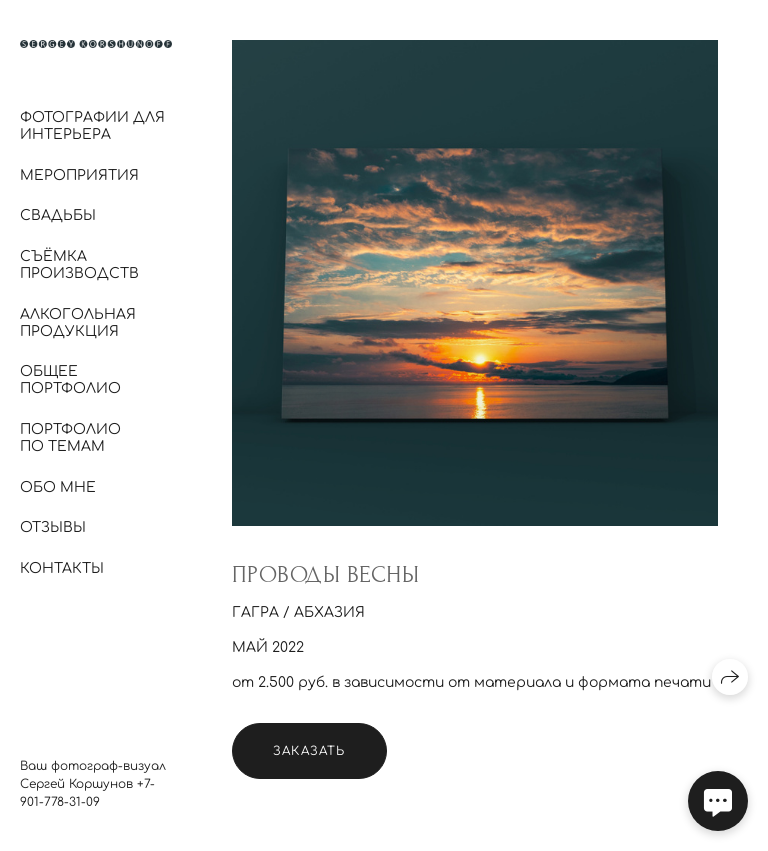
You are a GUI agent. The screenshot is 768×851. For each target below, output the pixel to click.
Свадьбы (58, 215)
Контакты (62, 568)
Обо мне (58, 487)
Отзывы (53, 527)
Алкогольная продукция (78, 323)
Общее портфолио (70, 380)
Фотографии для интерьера (92, 126)
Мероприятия (79, 175)
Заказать (309, 751)
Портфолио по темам (70, 438)
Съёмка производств (79, 265)
